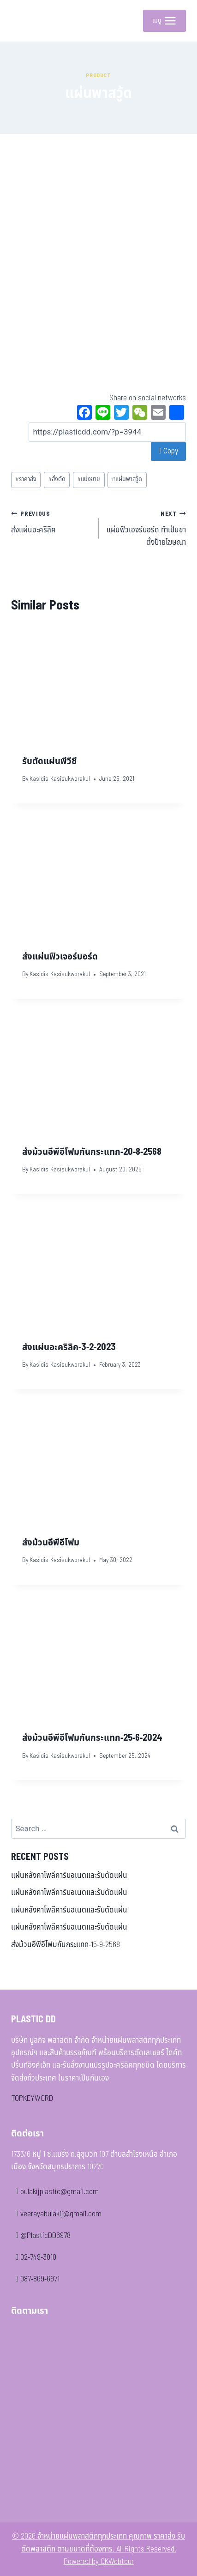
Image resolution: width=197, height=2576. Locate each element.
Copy (168, 451)
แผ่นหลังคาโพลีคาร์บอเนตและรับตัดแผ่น (69, 1876)
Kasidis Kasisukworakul (60, 779)
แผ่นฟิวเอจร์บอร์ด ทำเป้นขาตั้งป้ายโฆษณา (146, 528)
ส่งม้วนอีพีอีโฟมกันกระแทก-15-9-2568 (65, 1945)
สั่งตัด (57, 479)
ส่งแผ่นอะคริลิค (51, 521)
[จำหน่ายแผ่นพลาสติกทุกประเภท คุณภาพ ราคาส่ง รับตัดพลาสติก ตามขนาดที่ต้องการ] (25, 21)
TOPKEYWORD (32, 2099)
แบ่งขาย (88, 479)
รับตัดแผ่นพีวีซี (49, 761)
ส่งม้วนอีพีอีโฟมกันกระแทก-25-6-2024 (92, 1738)
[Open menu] (164, 21)
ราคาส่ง (25, 479)
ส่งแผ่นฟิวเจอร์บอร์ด (60, 957)
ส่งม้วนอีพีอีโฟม (50, 1543)
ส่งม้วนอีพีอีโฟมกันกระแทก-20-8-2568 (91, 1152)
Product (98, 75)
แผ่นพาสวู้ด (127, 479)
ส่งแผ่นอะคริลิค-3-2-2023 (69, 1347)
